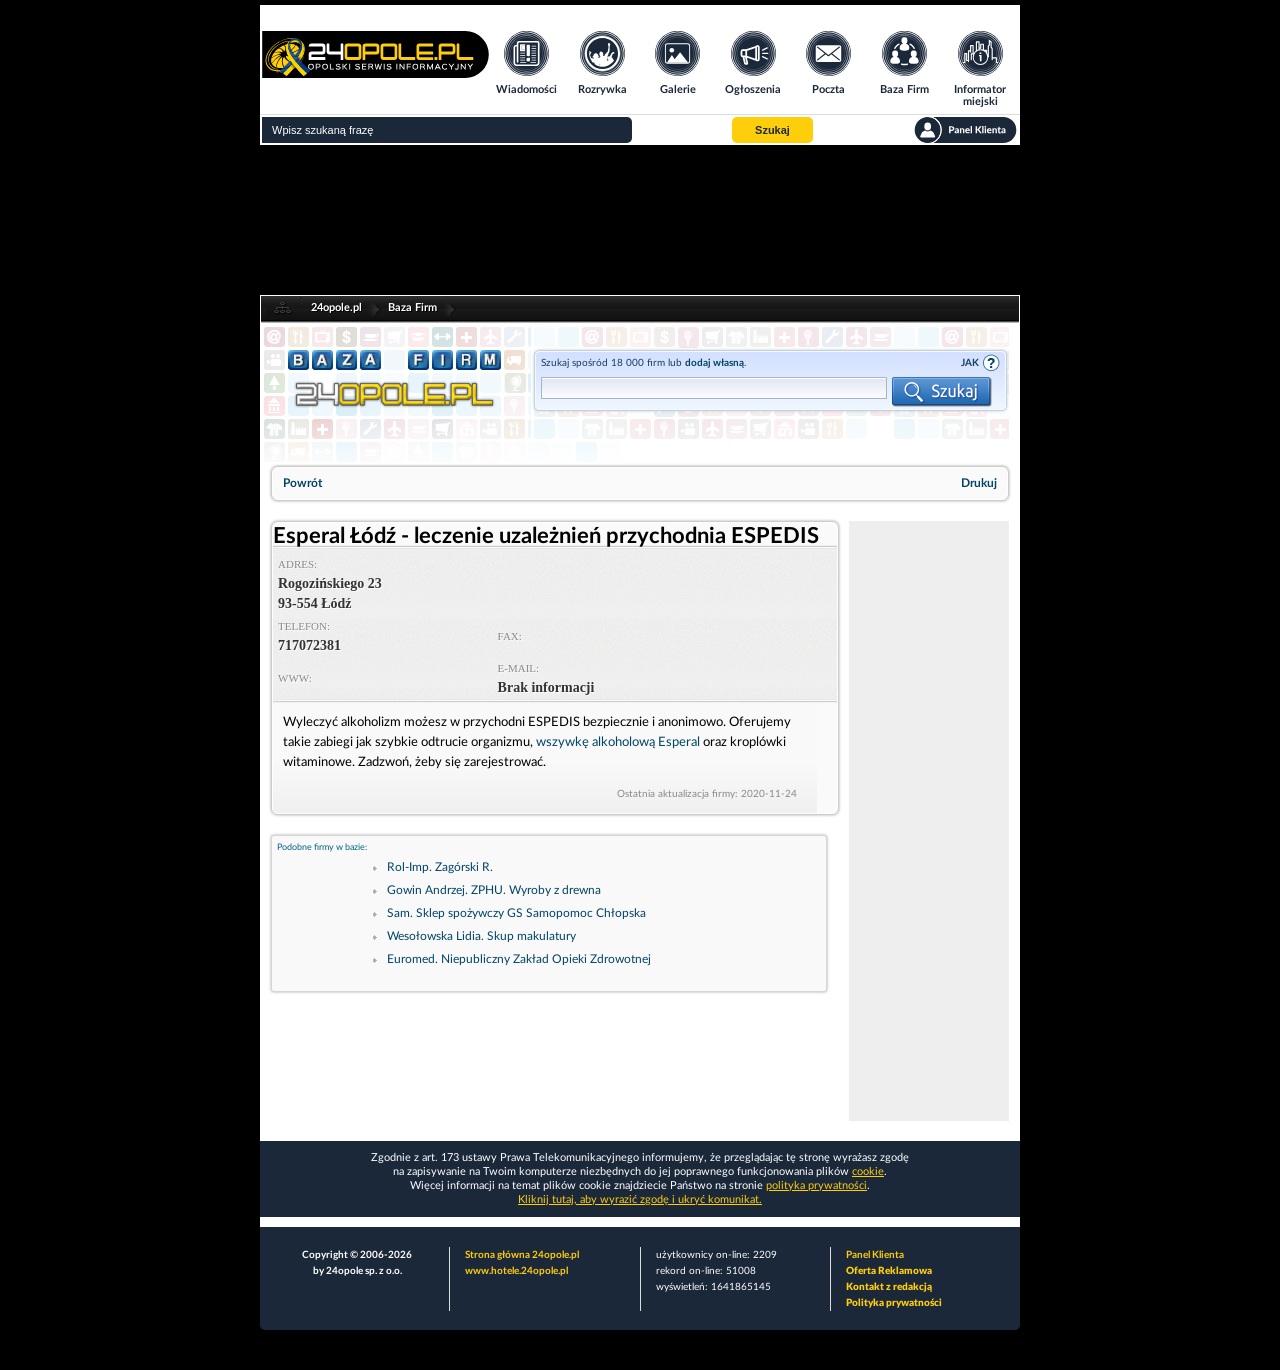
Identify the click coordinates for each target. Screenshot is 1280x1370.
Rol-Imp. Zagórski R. (440, 867)
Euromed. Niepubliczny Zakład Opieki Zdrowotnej (519, 959)
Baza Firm (412, 307)
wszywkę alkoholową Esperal (618, 742)
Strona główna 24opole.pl (522, 1255)
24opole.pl (336, 307)
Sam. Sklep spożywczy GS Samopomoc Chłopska (516, 913)
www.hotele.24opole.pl (516, 1271)
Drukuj (979, 483)
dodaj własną (714, 363)
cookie (868, 1171)
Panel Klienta (875, 1255)
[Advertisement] (929, 821)
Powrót (302, 483)
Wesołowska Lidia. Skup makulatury (481, 936)
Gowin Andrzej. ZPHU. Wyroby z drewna (494, 890)
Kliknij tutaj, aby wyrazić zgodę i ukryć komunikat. (640, 1199)
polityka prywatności (816, 1185)
